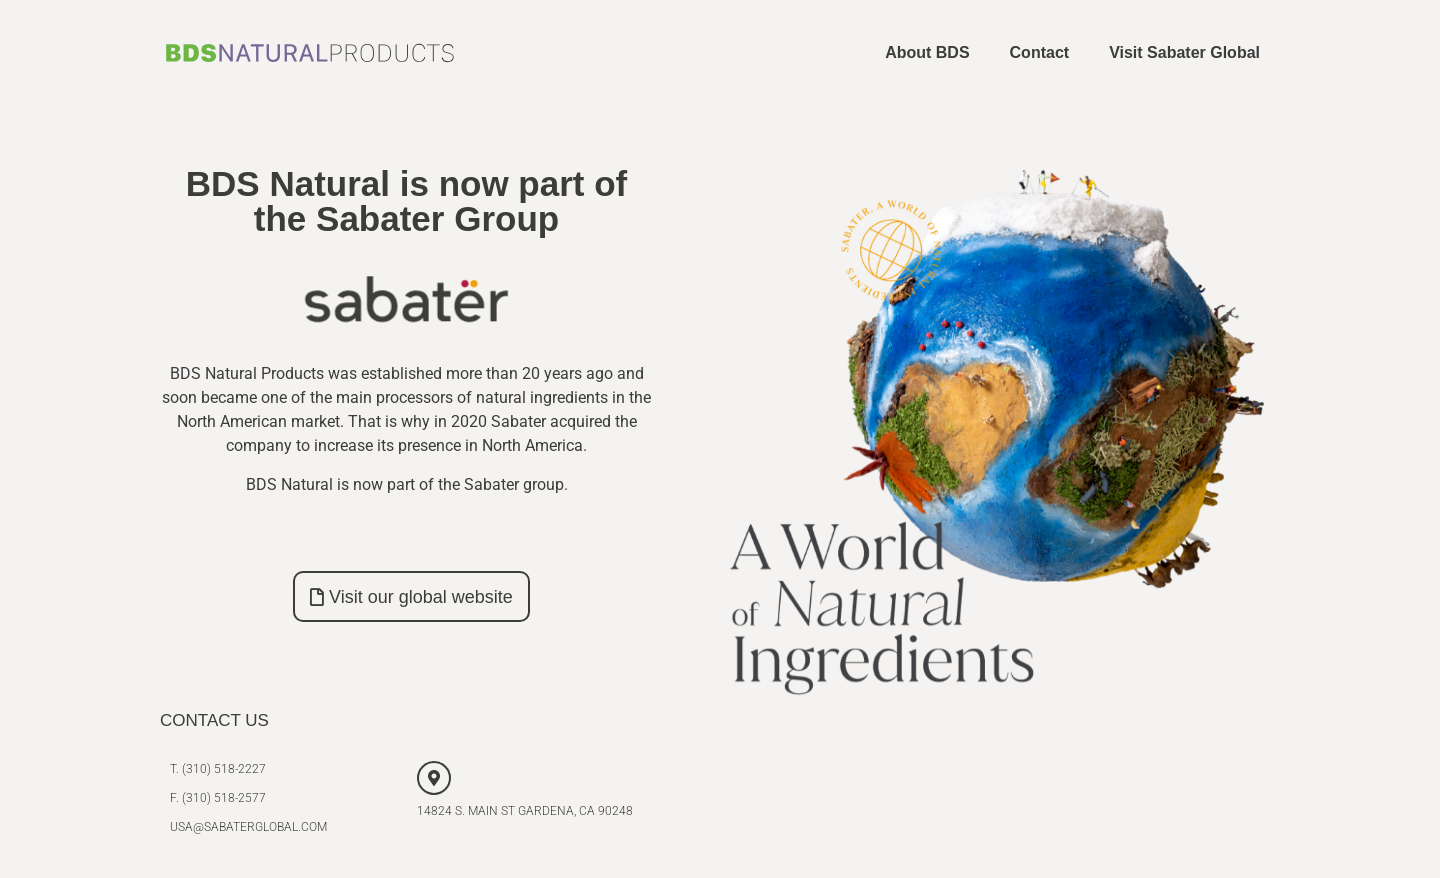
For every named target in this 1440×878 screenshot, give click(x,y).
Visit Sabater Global (1184, 52)
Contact (1040, 52)
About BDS (927, 52)
